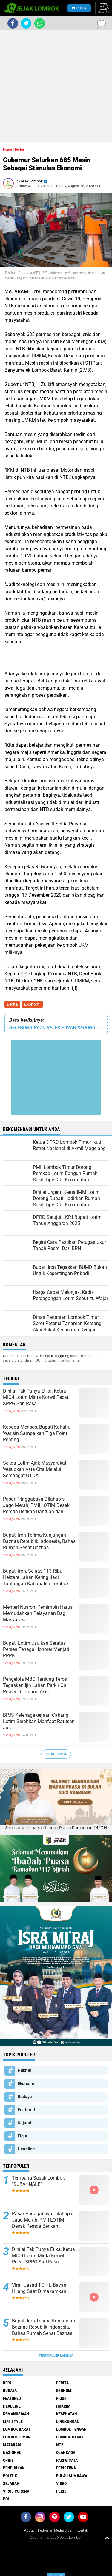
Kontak (82, 2530)
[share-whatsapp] (39, 23)
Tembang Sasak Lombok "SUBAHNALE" (38, 2181)
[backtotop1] (106, 2537)
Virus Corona (16, 2491)
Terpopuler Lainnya (56, 2356)
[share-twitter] (26, 23)
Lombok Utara (70, 2437)
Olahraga (65, 2452)
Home (7, 149)
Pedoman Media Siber (55, 2530)
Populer (79, 8)
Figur (22, 2135)
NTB (60, 2444)
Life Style (13, 2421)
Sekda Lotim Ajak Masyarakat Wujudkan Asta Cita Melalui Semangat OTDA (34, 1469)
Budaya (25, 2096)
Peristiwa (66, 2468)
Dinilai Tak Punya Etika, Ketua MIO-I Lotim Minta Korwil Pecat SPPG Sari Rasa (35, 1397)
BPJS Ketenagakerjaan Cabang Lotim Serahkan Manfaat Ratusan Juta (39, 1721)
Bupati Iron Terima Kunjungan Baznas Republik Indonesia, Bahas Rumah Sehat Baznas (39, 1541)
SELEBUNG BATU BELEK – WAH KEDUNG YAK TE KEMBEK (56, 1027)
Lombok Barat (16, 2429)
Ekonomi (32, 1004)
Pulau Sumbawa (71, 2475)
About (29, 2530)
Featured (26, 2109)
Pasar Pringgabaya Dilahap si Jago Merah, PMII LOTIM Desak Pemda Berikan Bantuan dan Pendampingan (36, 1505)
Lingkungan (67, 2421)
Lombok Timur (16, 2437)
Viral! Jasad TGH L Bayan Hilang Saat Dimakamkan (39, 2288)
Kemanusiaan (16, 2413)
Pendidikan (14, 2468)
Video (61, 2483)
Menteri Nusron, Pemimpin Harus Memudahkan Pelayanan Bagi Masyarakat (38, 1613)
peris (61, 2491)
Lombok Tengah (71, 2429)
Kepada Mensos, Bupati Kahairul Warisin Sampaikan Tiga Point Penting (37, 1433)
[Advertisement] (56, 86)
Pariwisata (67, 2460)
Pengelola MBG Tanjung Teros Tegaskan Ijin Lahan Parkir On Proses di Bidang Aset (35, 1685)
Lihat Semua (56, 1754)
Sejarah (25, 2122)
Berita (12, 1004)
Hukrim (24, 2070)
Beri (7, 2382)
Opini (8, 2460)
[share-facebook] (12, 23)
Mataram (12, 2444)
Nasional (12, 2452)
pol (6, 2499)
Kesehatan (66, 2413)
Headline (26, 2149)
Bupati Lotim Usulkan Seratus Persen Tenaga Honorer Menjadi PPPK (36, 1649)
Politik (10, 2475)
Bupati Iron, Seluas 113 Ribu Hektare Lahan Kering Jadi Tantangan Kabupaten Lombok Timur (36, 1577)
